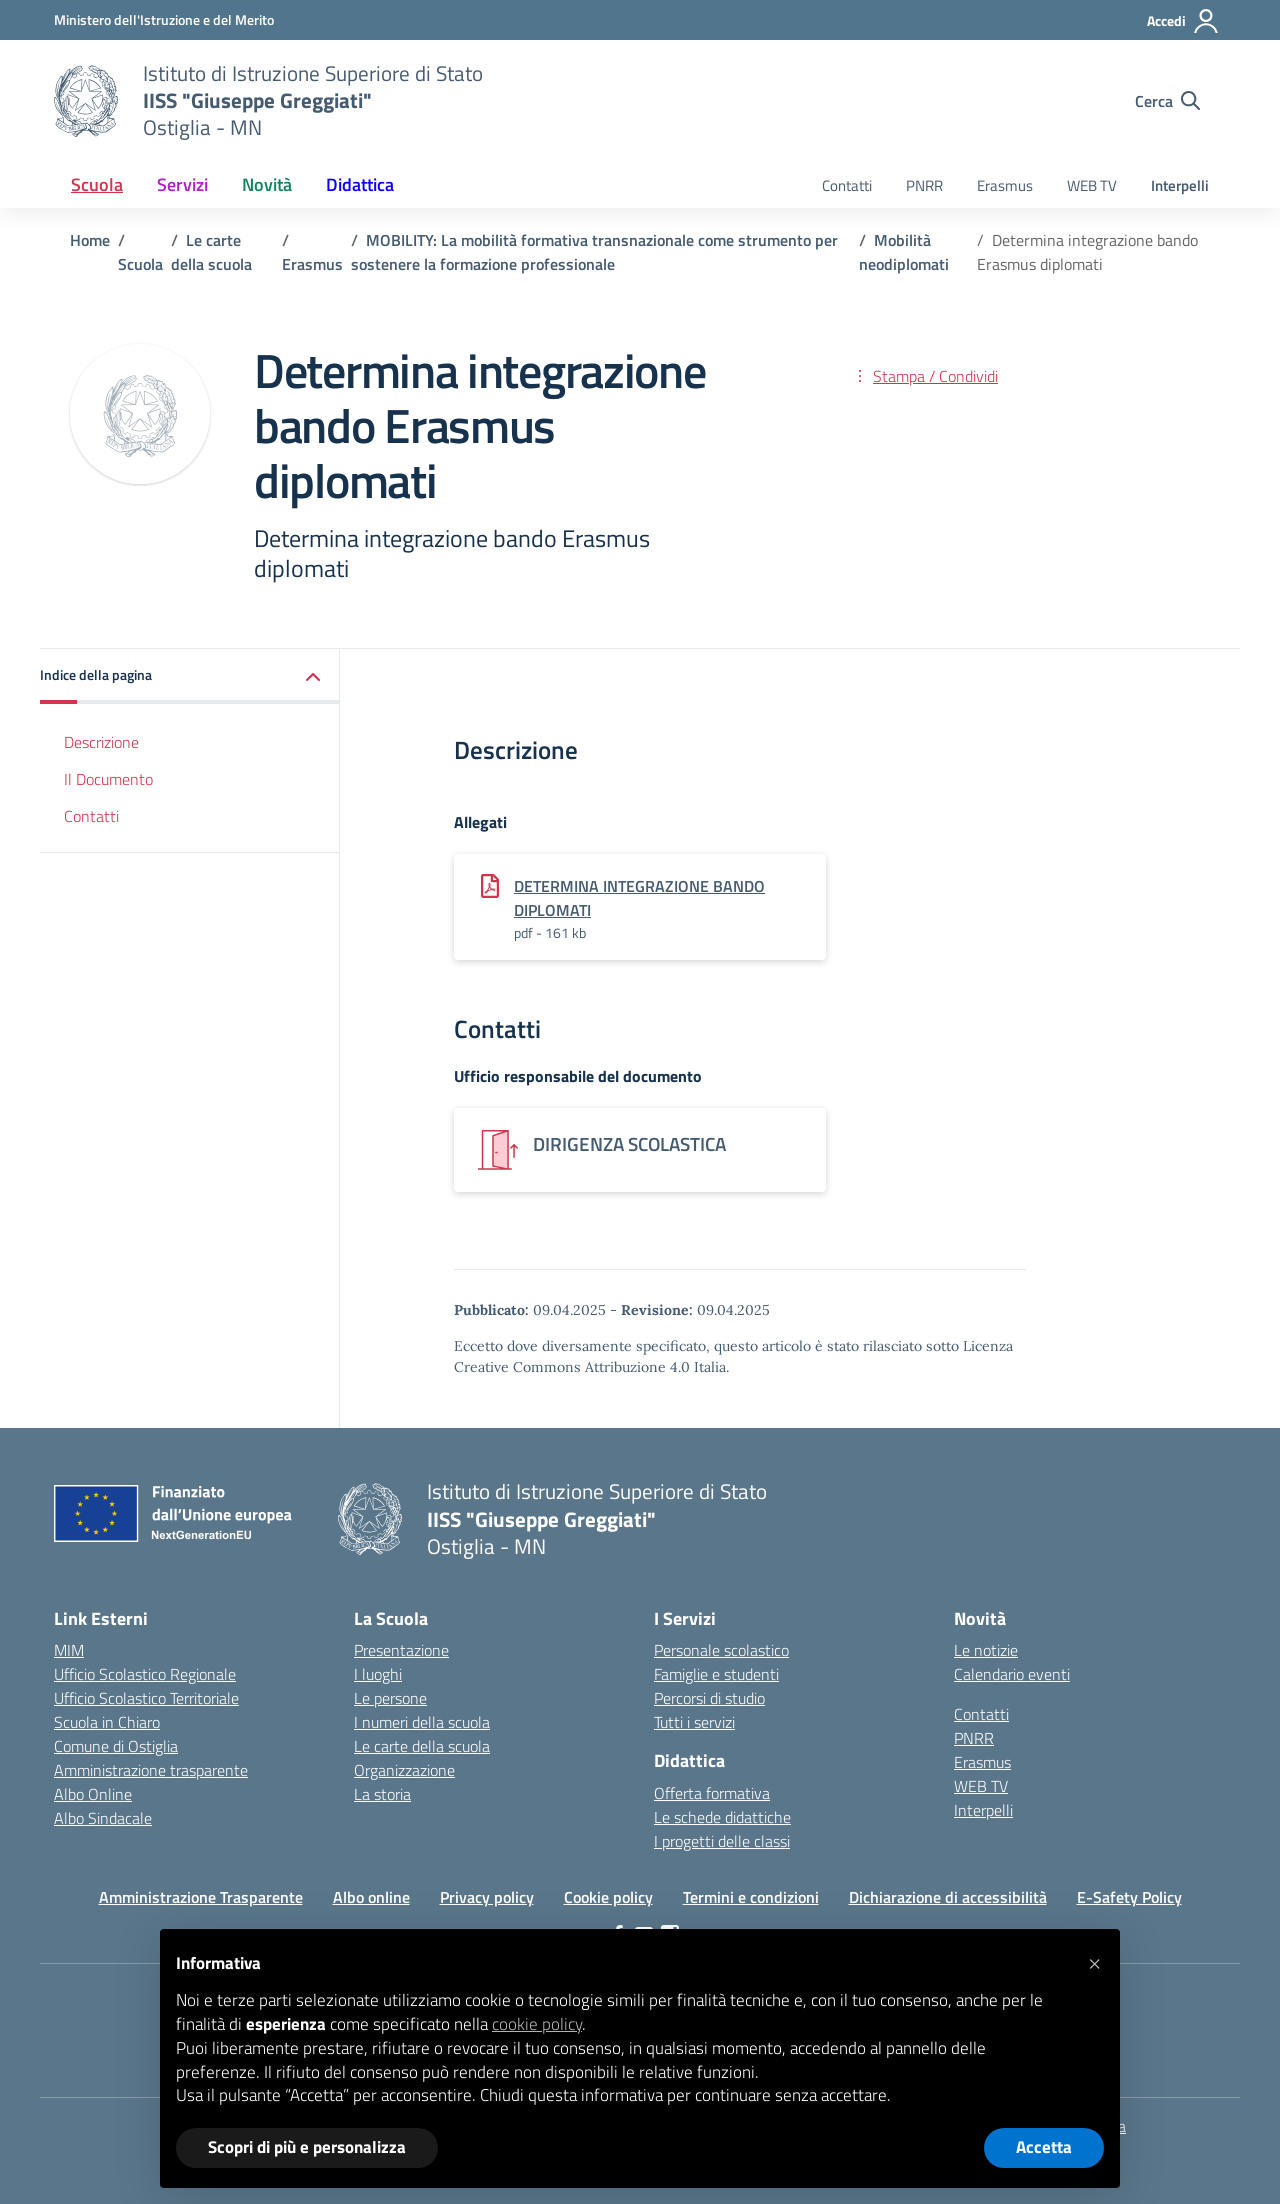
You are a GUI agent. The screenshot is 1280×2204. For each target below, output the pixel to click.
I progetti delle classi (722, 1841)
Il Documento (108, 779)
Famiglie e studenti (716, 1674)
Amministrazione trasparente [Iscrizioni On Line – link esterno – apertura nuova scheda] (151, 1770)
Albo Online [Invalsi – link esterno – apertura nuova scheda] (93, 1794)
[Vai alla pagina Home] (90, 240)
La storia (382, 1794)
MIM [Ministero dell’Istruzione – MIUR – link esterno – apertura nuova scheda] (69, 1650)
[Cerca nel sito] (1167, 101)
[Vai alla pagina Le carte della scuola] (211, 252)
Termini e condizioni (751, 1897)
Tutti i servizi (694, 1722)
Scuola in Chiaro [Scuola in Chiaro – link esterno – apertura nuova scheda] (107, 1722)
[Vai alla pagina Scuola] (140, 264)
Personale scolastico (721, 1650)
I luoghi (378, 1674)
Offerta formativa (712, 1793)
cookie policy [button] (537, 2024)
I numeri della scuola (422, 1722)
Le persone (390, 1698)
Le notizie (986, 1650)
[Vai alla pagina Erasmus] (312, 264)
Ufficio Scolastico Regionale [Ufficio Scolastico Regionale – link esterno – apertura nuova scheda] (145, 1674)
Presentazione (401, 1650)
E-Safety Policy (1129, 1897)
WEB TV (1092, 185)
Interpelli (1180, 185)
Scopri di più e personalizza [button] (307, 2147)
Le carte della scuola (422, 1746)
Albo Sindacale (103, 1818)
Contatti (847, 185)
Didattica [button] (360, 184)
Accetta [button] (1044, 2147)
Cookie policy (608, 1897)
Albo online (371, 1897)
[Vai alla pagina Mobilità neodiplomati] (904, 252)
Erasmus (1005, 185)
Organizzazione (404, 1770)
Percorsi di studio (709, 1698)
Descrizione (101, 742)
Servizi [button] (182, 184)
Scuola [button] (97, 184)
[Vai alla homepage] (86, 101)
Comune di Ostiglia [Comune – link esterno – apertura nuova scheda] (116, 1746)
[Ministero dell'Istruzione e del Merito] (164, 19)
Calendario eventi (1012, 1674)
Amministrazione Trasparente (201, 1897)
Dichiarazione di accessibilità (948, 1897)
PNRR (924, 185)
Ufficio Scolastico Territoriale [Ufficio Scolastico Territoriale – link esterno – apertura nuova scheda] (146, 1698)
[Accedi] (1183, 21)
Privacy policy (487, 1897)
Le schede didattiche (722, 1817)
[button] (190, 676)
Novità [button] (267, 184)
